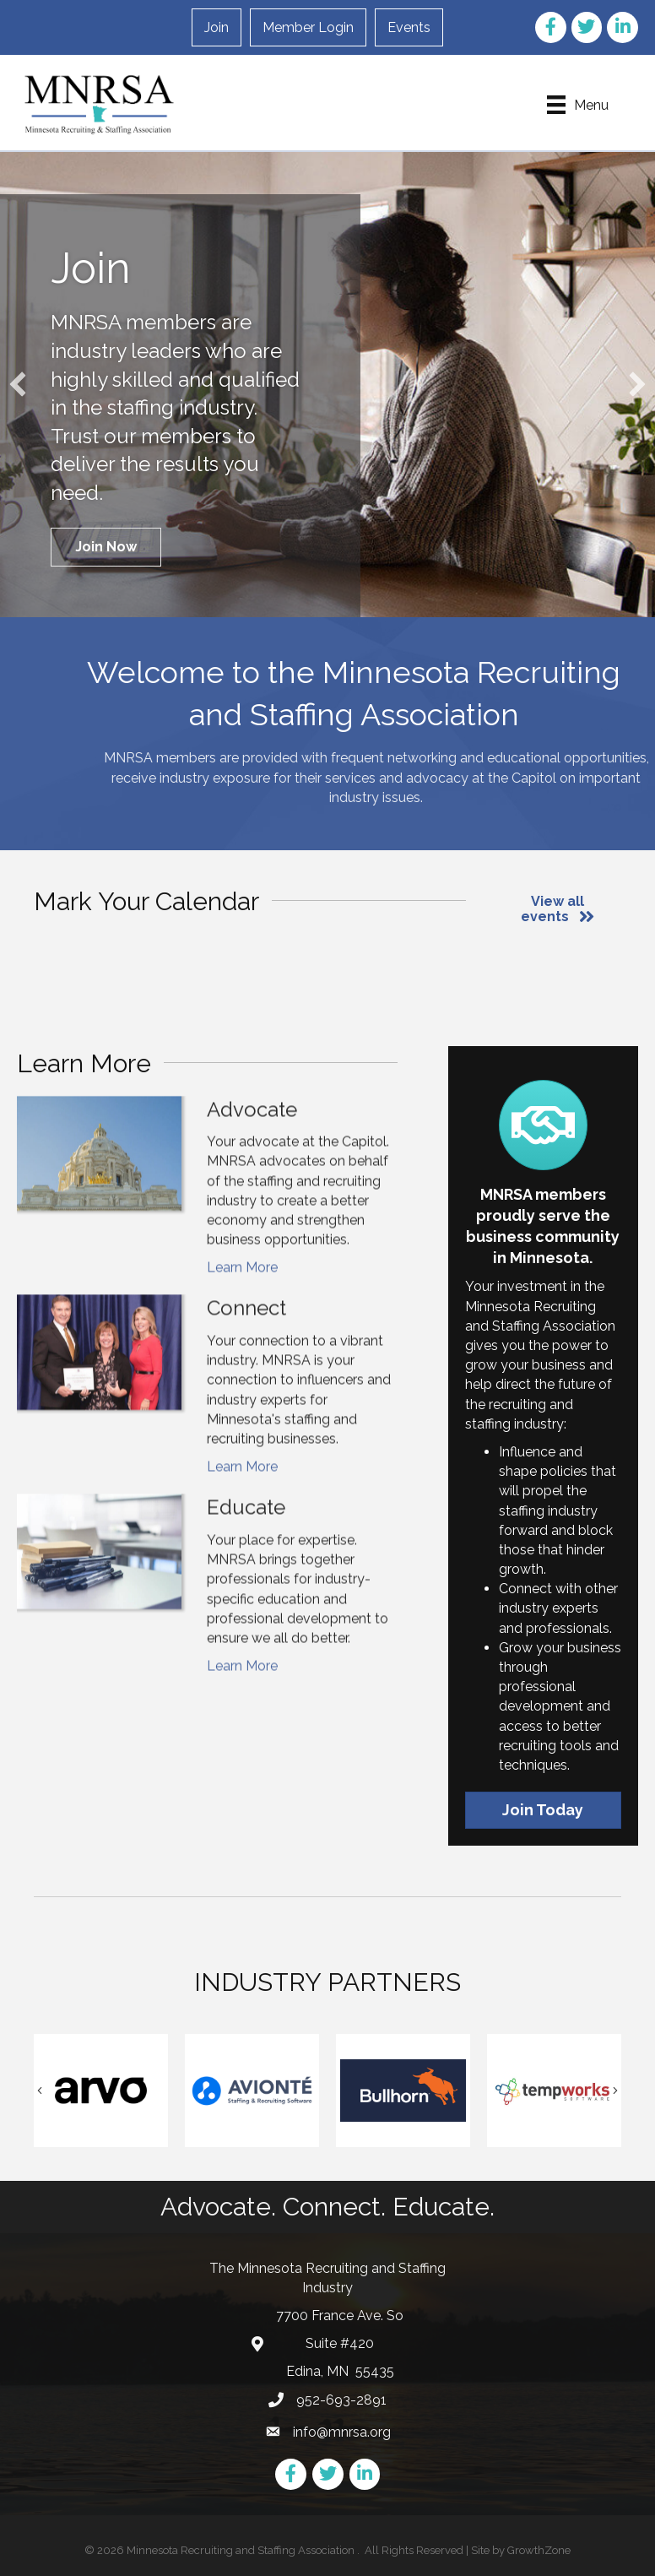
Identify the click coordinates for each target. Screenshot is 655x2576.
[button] (106, 547)
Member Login (308, 27)
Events (408, 27)
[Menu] (577, 104)
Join (216, 27)
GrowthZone (539, 2550)
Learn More (242, 1323)
